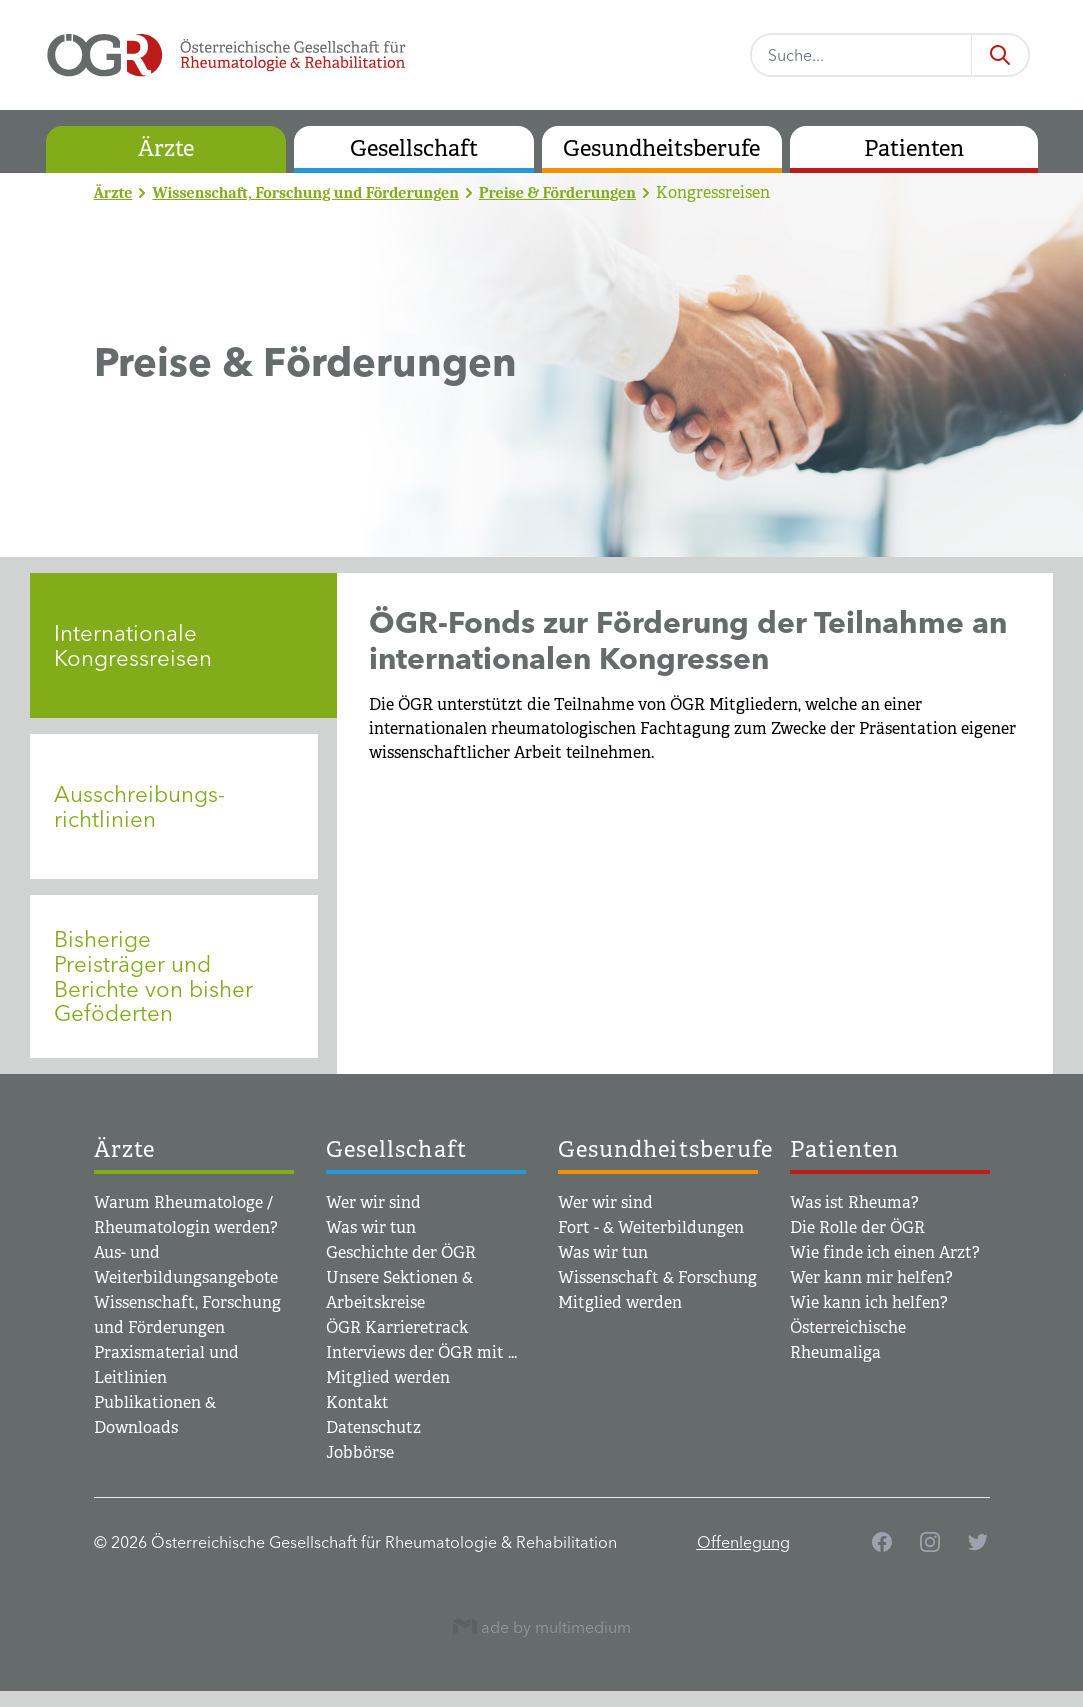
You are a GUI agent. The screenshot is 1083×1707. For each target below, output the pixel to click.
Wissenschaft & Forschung (657, 1277)
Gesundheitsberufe (661, 148)
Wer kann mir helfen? (871, 1277)
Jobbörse (360, 1452)
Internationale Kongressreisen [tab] (133, 645)
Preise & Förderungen (557, 193)
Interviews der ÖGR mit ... (421, 1352)
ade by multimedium (542, 1626)
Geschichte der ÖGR (401, 1252)
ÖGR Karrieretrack (397, 1327)
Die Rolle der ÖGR (857, 1227)
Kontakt (357, 1402)
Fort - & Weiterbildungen (651, 1227)
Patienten (914, 148)
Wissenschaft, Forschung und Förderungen (305, 193)
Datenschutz (373, 1427)
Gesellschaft (414, 148)
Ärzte (166, 148)
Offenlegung (743, 1542)
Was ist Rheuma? (854, 1202)
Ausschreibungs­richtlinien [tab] (139, 806)
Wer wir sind (373, 1202)
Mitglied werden (388, 1377)
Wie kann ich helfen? (869, 1302)
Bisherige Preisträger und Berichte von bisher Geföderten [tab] (153, 976)
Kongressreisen (713, 192)
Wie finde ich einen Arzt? (885, 1252)
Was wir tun (371, 1227)
